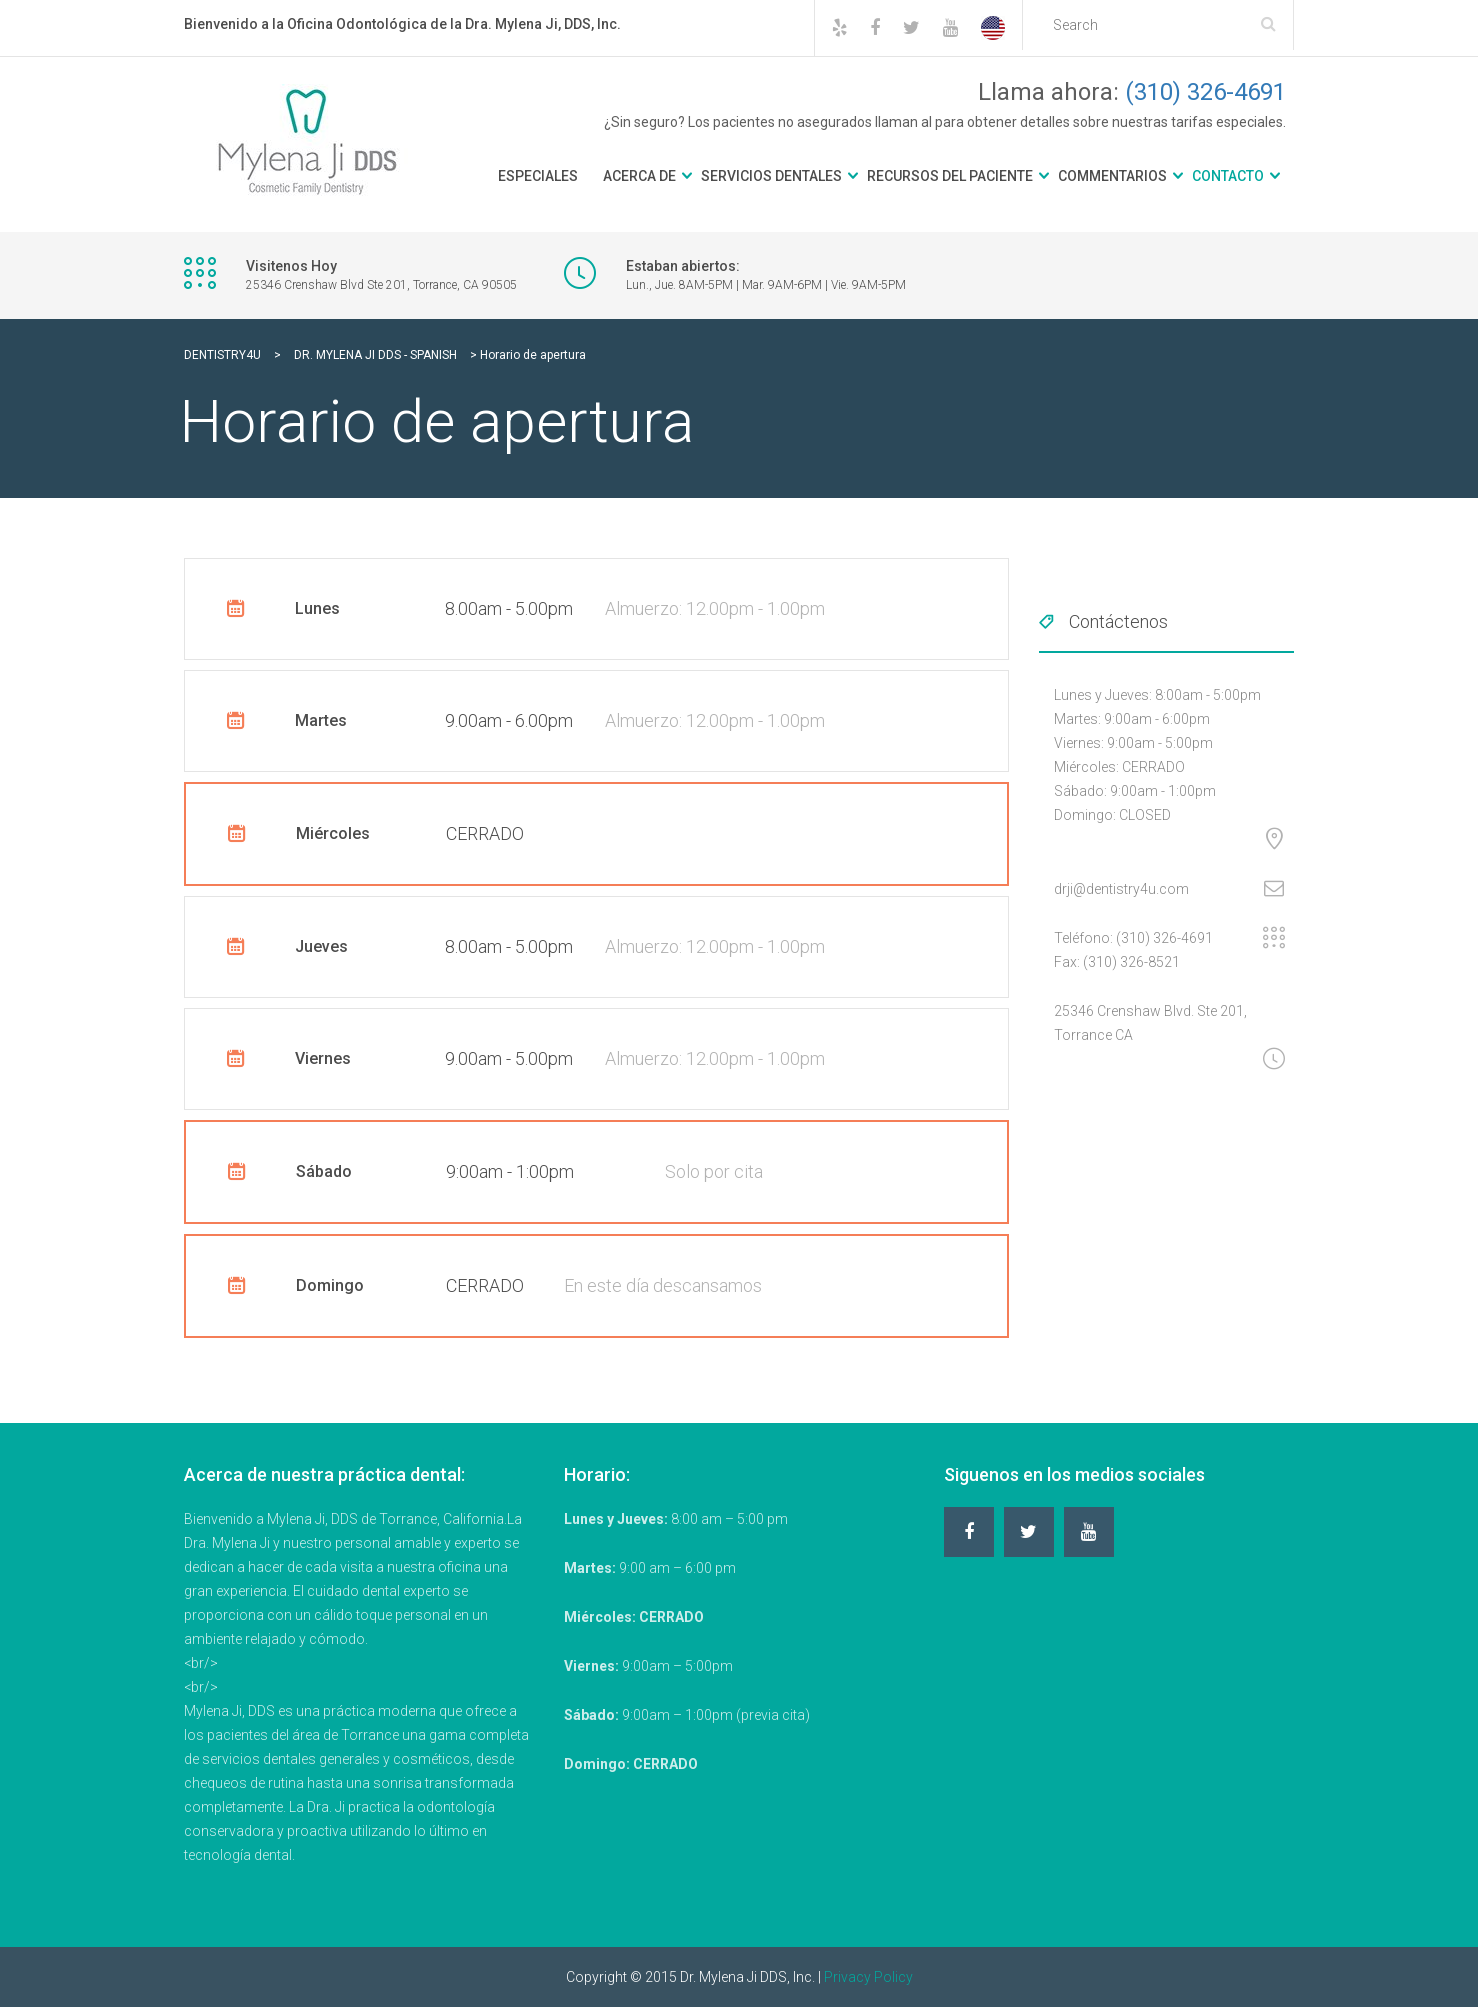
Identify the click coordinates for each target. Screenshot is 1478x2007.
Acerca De (639, 176)
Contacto (1228, 176)
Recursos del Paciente (950, 176)
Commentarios (1112, 176)
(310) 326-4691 (1205, 92)
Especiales (538, 176)
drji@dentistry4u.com (1121, 889)
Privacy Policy (868, 1977)
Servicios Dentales (771, 176)
